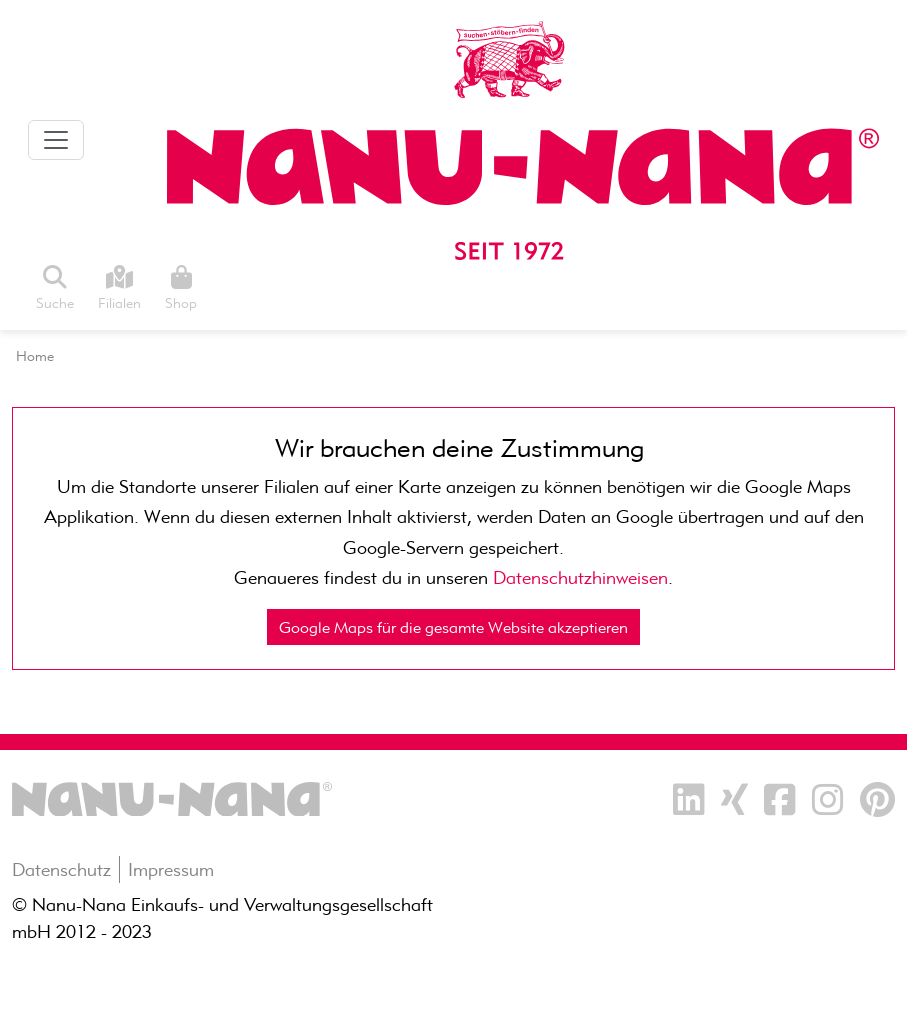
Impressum (171, 869)
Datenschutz (61, 869)
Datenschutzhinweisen (580, 577)
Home (35, 356)
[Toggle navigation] (56, 140)
